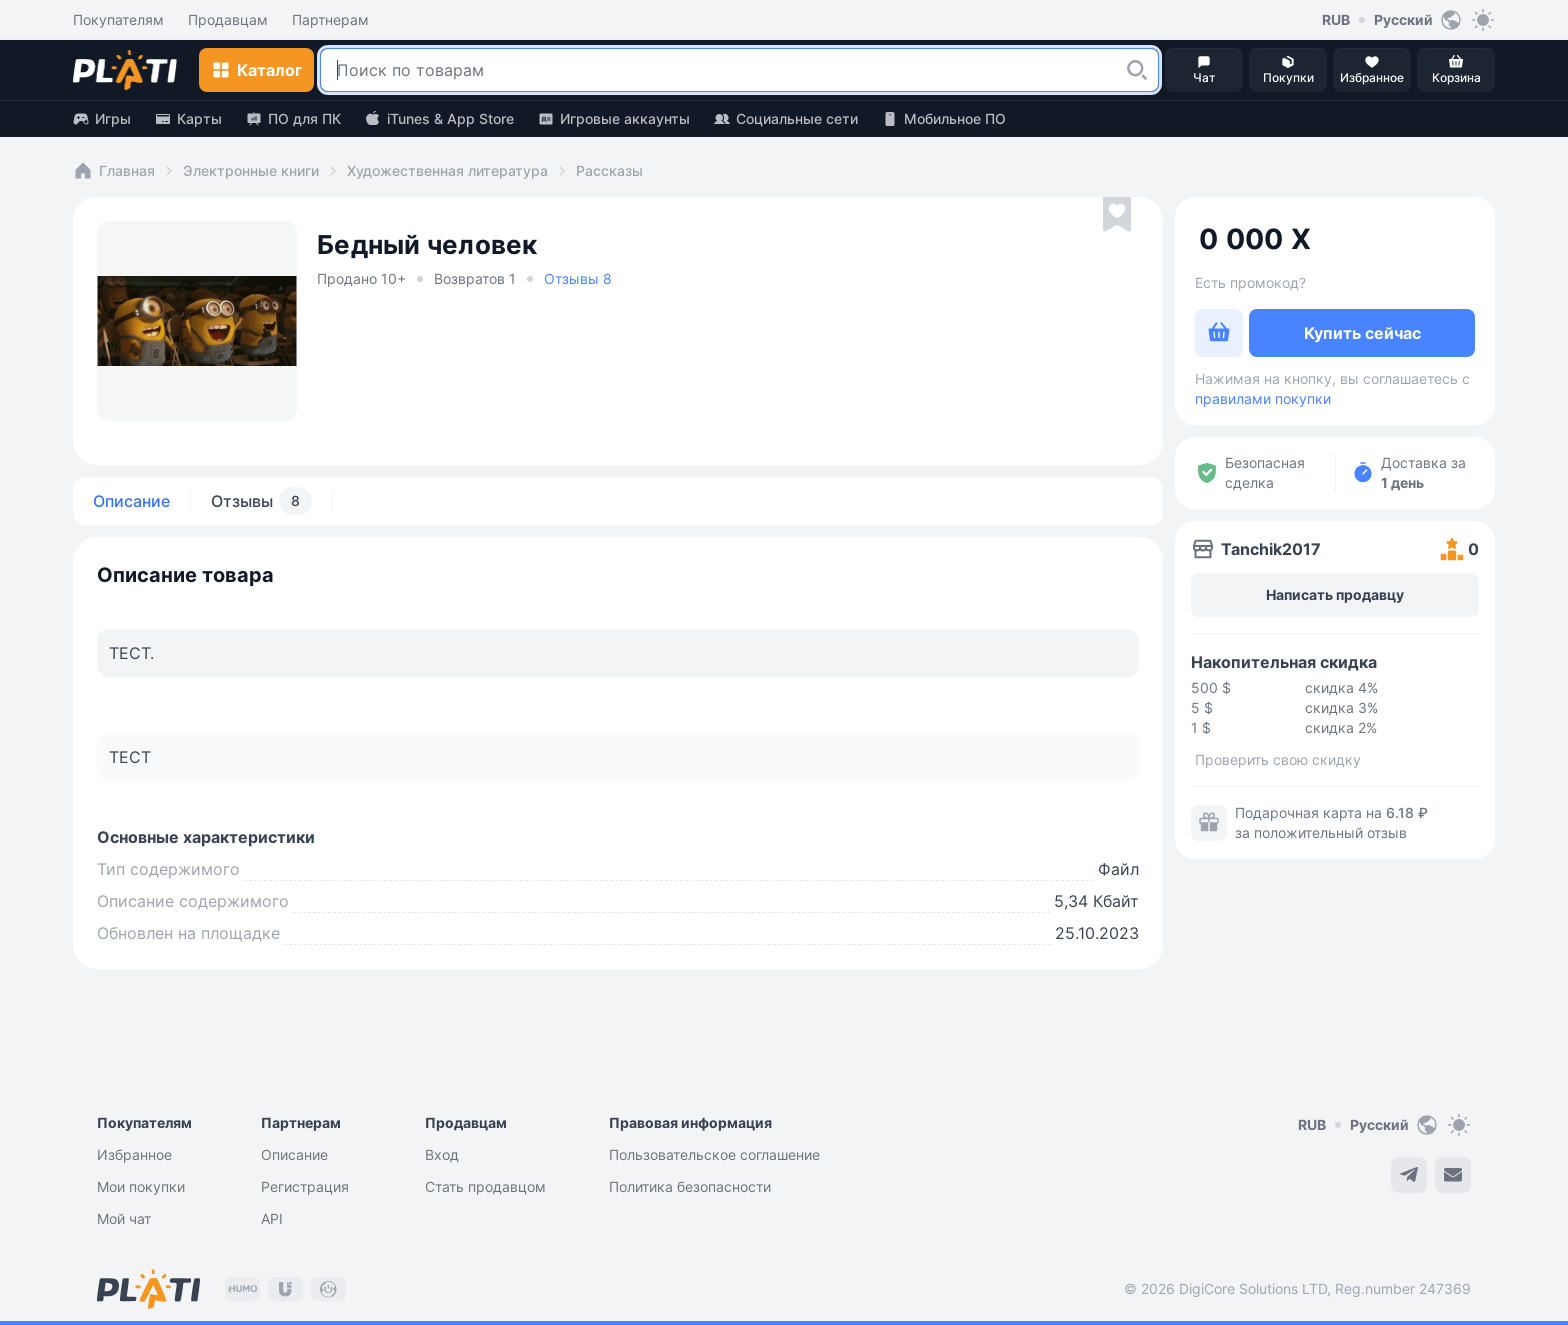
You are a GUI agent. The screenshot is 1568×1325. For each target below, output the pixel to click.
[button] (1137, 70)
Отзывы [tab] (261, 501)
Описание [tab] (131, 501)
